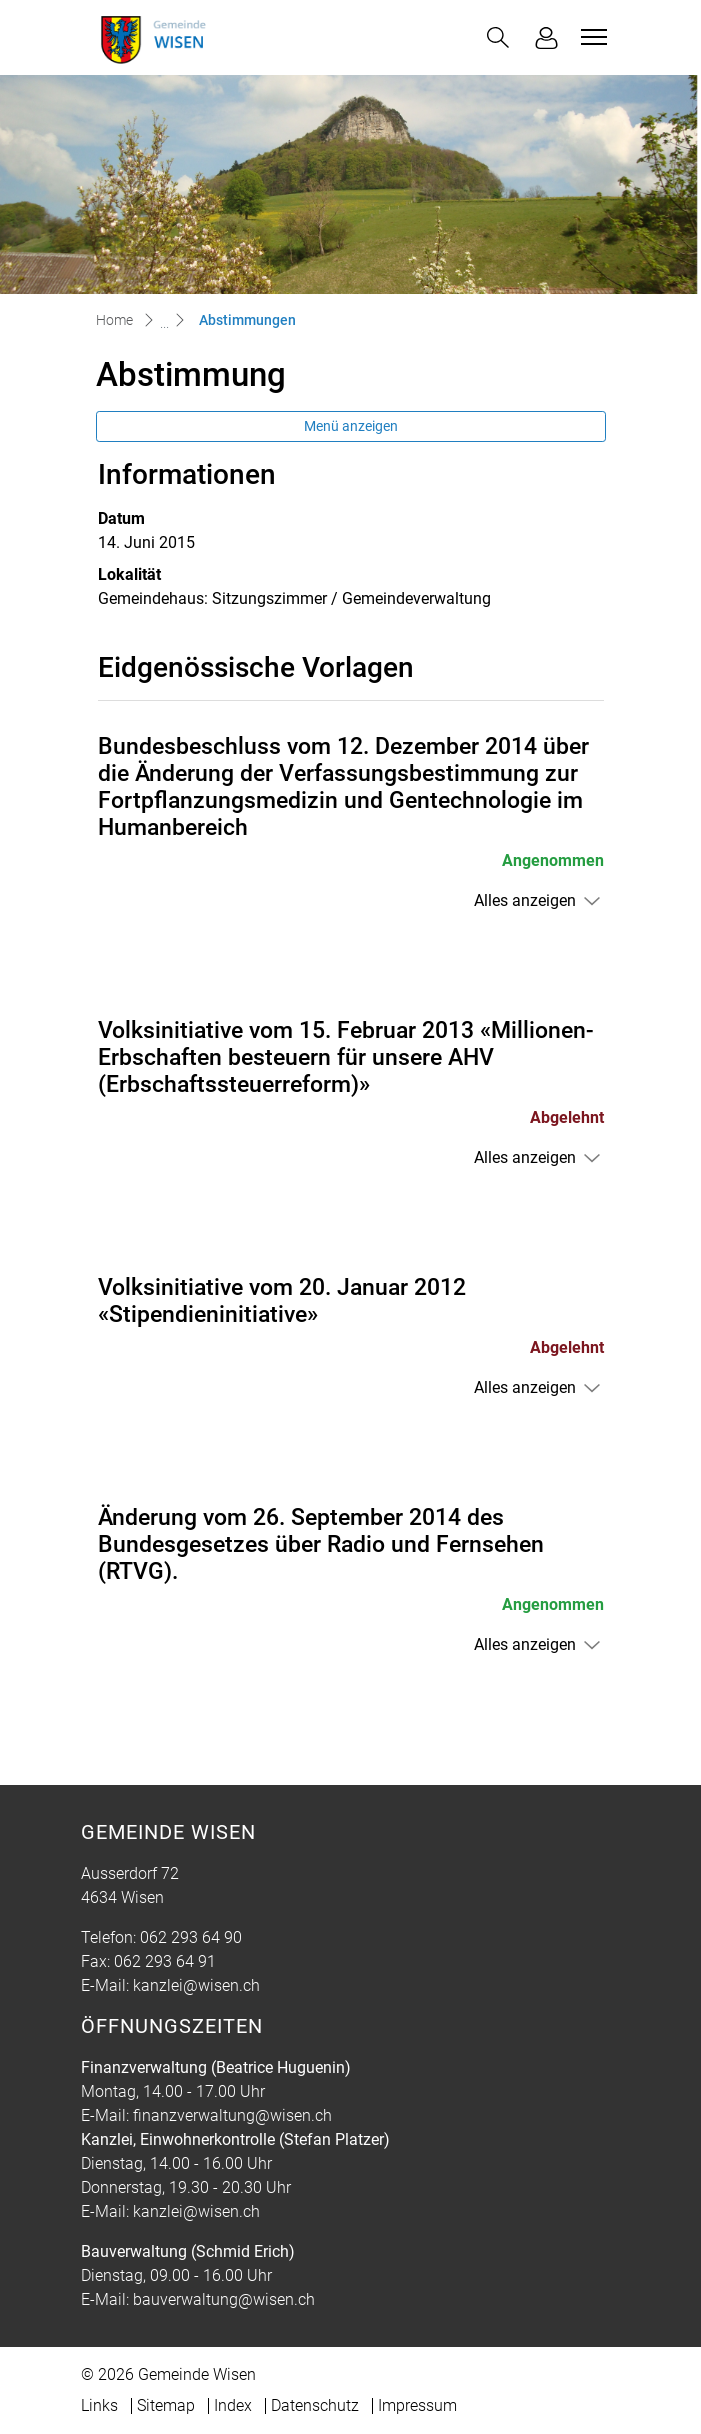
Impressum (417, 2405)
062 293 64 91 (165, 1961)
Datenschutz (315, 2405)
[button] (498, 37)
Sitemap (166, 2405)
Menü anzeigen (351, 426)
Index (233, 2405)
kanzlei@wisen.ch (196, 1985)
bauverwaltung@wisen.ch (224, 2299)
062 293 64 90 (191, 1937)
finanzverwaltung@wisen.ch (232, 2115)
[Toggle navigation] (591, 37)
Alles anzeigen (525, 900)
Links (99, 2405)
